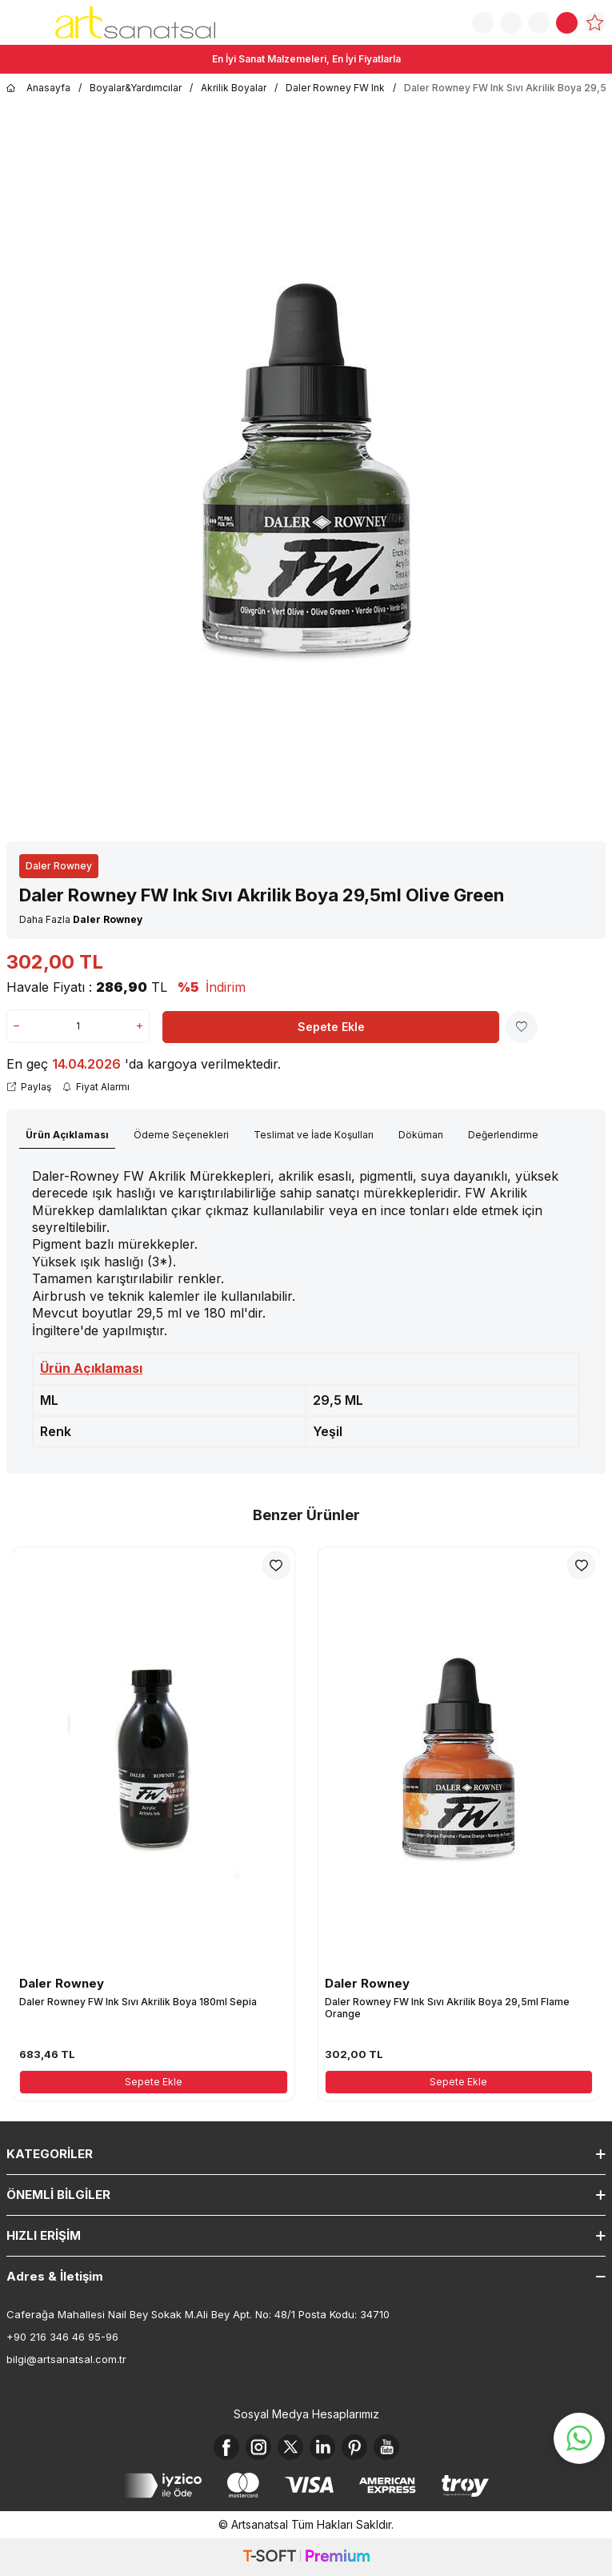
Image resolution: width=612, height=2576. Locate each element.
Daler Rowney (59, 866)
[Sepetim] (567, 23)
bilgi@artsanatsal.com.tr (66, 2359)
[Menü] (16, 21)
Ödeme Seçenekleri (181, 1135)
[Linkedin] (322, 2447)
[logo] (135, 22)
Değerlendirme (503, 1135)
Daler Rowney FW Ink (335, 88)
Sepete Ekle (331, 1026)
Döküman (420, 1135)
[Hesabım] (539, 23)
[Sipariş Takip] (511, 23)
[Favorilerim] (595, 23)
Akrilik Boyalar (233, 88)
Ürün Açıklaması (67, 1135)
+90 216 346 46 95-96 (62, 2336)
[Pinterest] (354, 2447)
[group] (306, 469)
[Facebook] (226, 2447)
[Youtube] (386, 2447)
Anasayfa (38, 88)
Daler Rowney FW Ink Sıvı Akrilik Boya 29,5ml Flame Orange (447, 2008)
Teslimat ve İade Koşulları (314, 1135)
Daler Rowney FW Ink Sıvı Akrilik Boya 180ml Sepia (138, 2002)
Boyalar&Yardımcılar (136, 88)
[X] (290, 2447)
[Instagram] (258, 2447)
